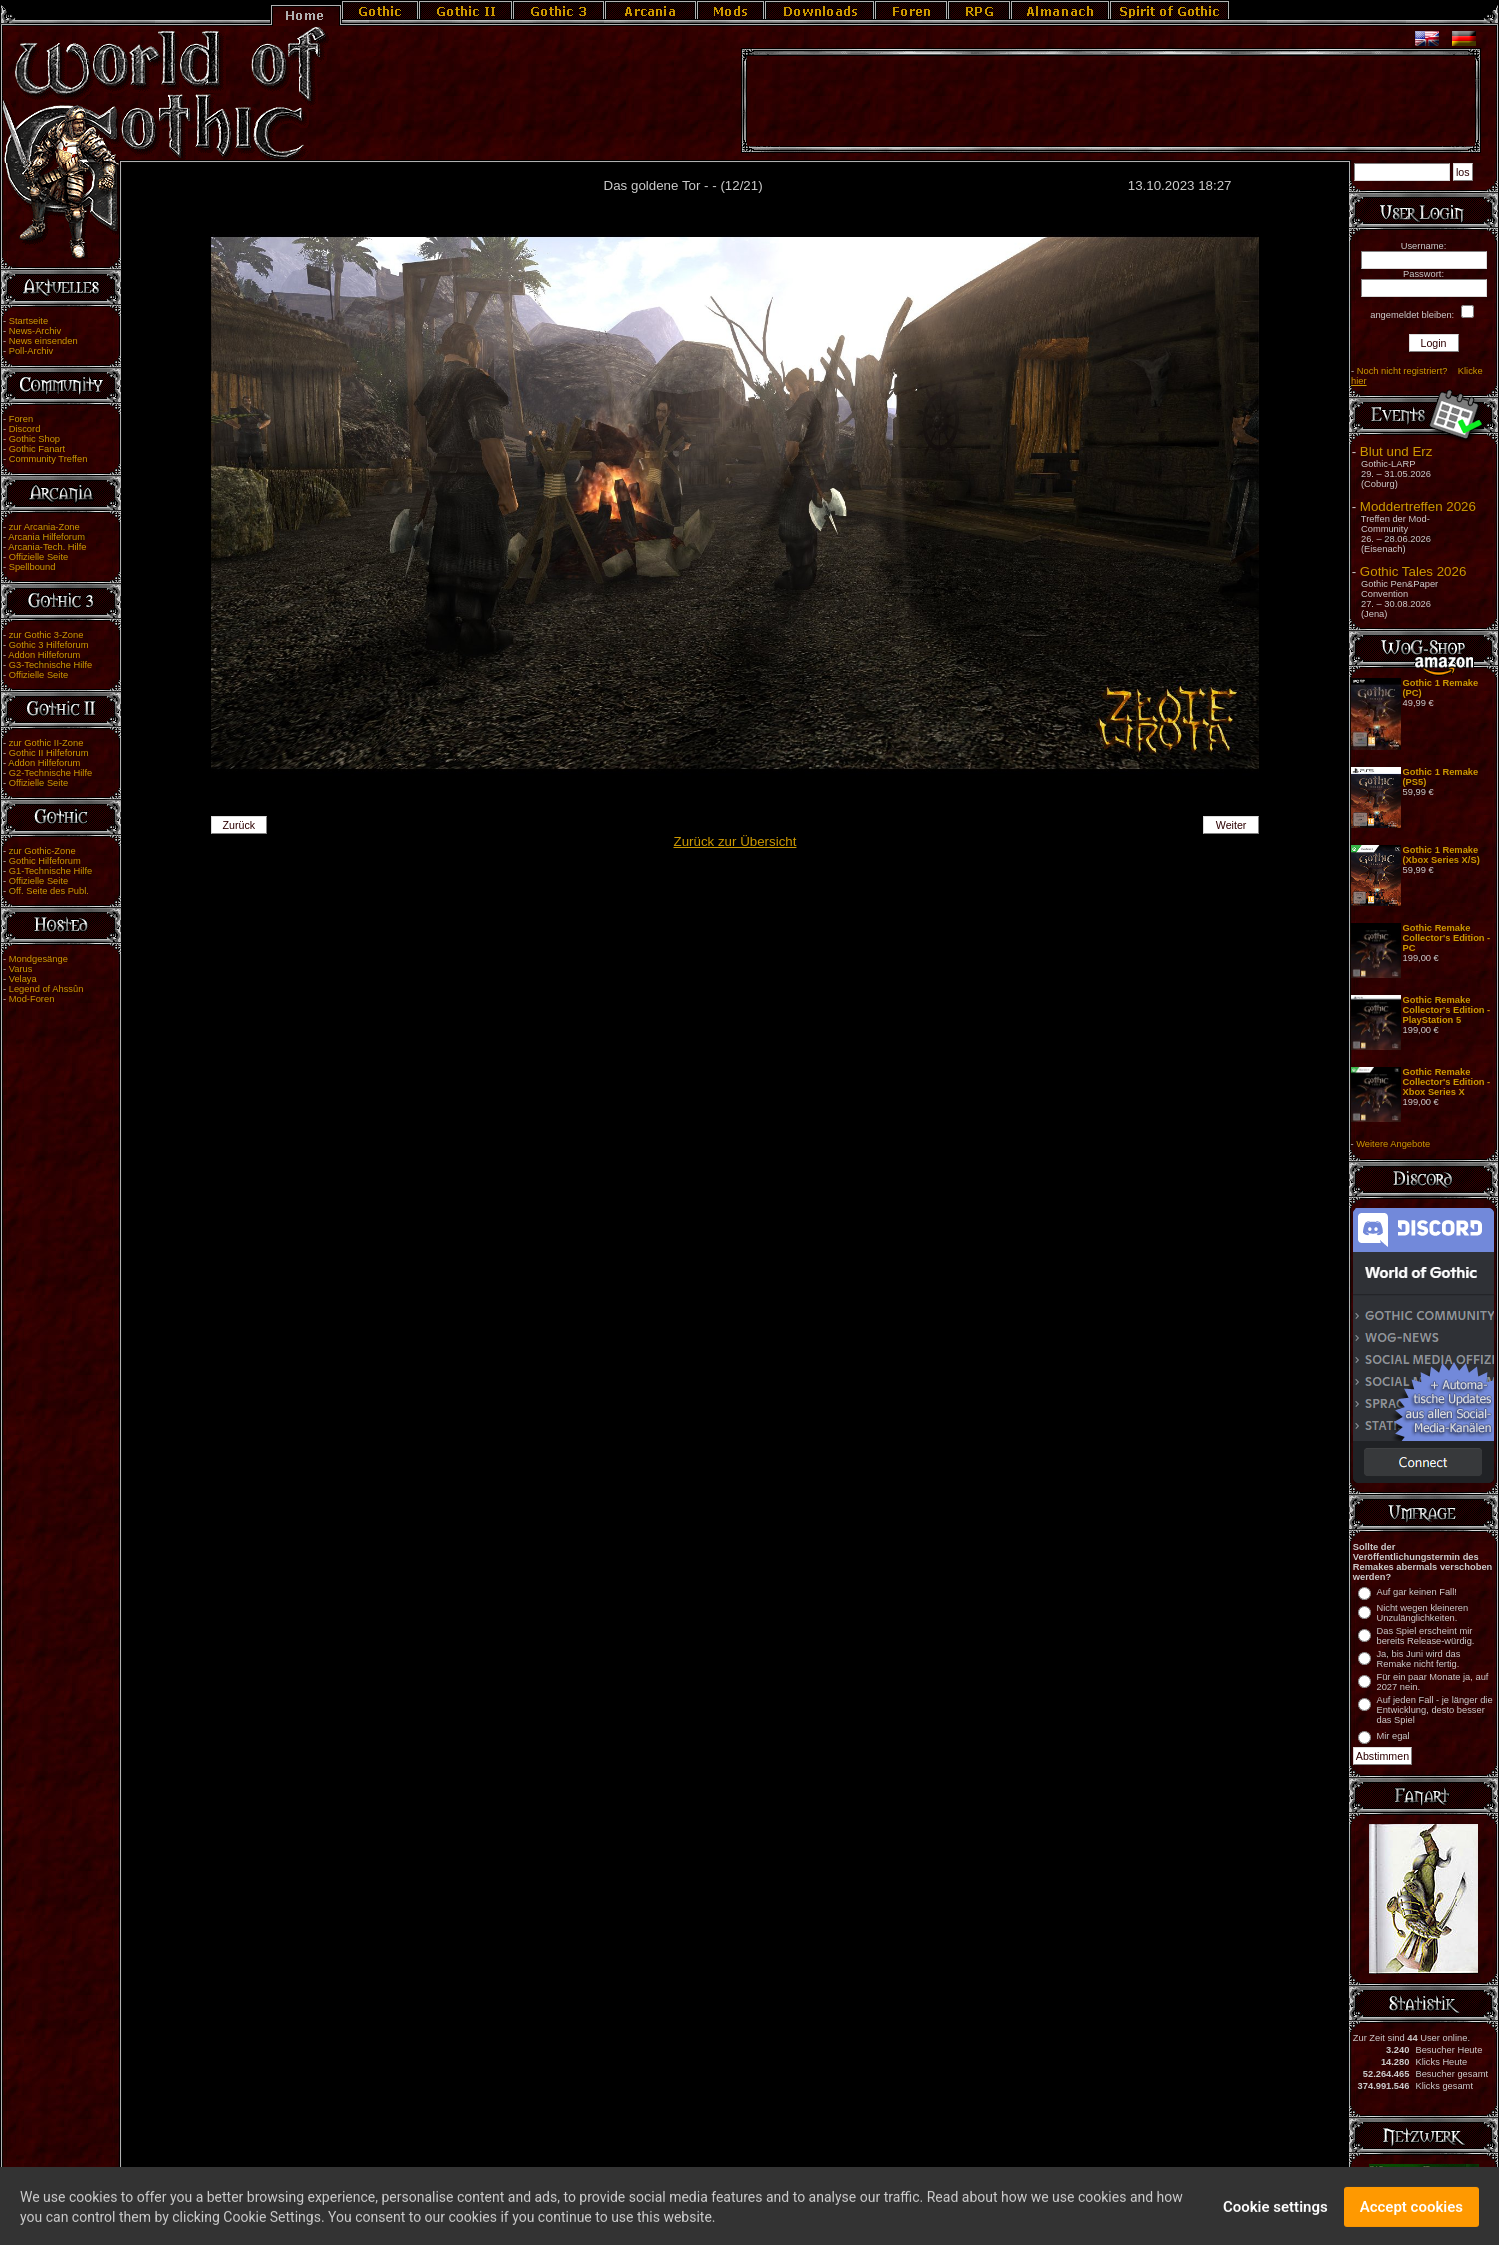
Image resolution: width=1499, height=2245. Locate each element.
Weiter (1231, 825)
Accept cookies (1411, 2215)
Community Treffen (48, 459)
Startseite (28, 321)
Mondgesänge (38, 959)
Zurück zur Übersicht (735, 841)
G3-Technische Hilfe (50, 665)
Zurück (239, 825)
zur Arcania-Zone (44, 527)
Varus (21, 969)
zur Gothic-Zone (42, 851)
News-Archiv (35, 331)
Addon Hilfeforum (44, 655)
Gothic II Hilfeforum (49, 753)
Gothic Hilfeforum (45, 861)
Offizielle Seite (38, 557)
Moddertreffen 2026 (1418, 506)
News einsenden (43, 341)
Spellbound (32, 567)
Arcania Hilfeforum (46, 537)
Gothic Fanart (37, 449)
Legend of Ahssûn (46, 989)
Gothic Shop (34, 439)
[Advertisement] (1111, 101)
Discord (25, 429)
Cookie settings (1275, 2215)
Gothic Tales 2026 (1413, 571)
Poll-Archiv (31, 351)
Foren (21, 419)
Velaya (23, 979)
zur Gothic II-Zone (46, 743)
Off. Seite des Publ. (49, 891)
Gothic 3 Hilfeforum (49, 645)
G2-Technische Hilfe (50, 773)
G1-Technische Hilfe (50, 871)
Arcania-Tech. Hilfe (47, 547)
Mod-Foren (32, 999)
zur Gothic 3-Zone (46, 635)
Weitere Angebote (1393, 1144)
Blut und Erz (1396, 451)
